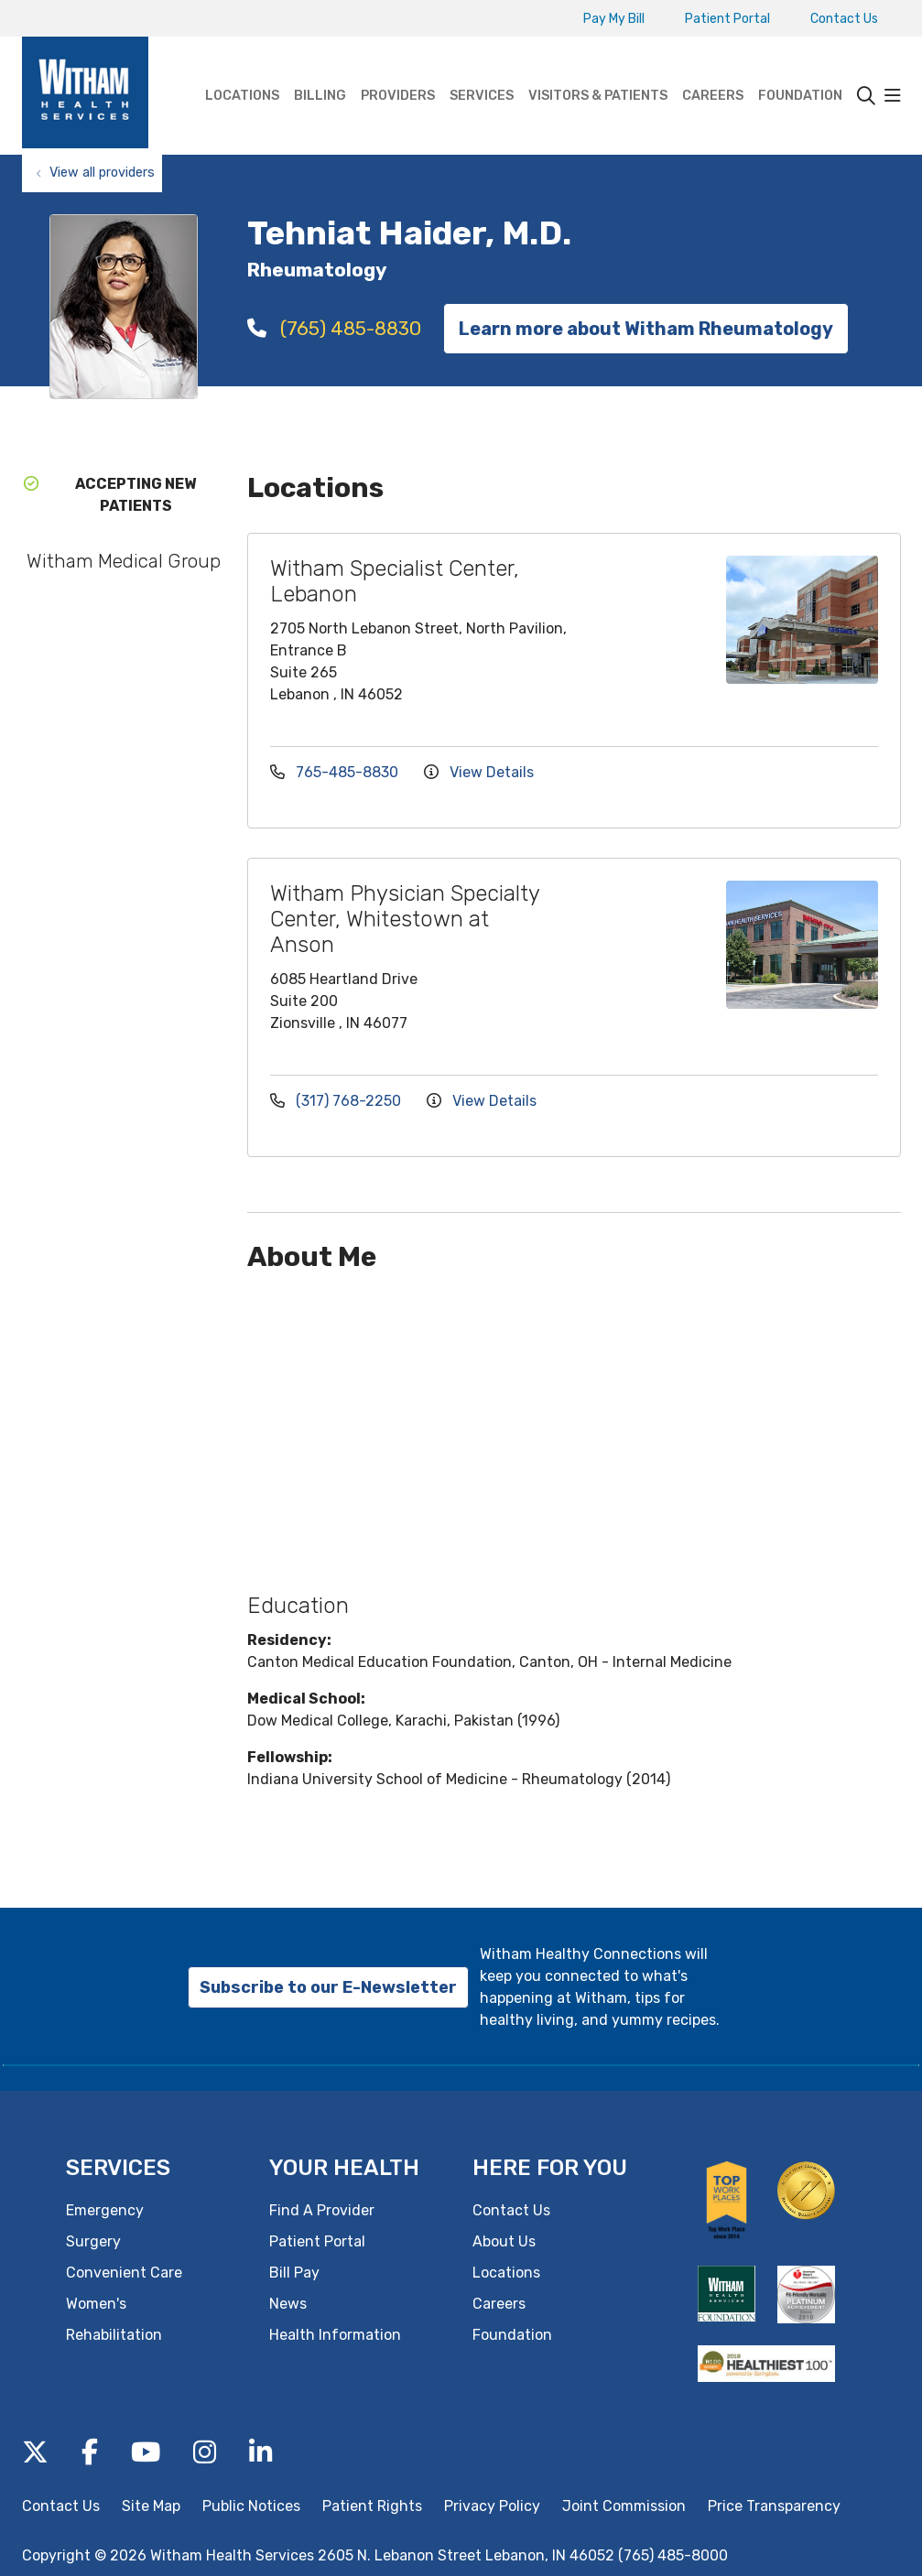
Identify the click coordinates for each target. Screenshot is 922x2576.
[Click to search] (866, 96)
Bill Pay (294, 2272)
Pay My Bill (614, 19)
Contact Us (844, 19)
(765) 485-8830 (334, 328)
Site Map (151, 2506)
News (288, 2303)
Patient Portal (727, 19)
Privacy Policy (492, 2506)
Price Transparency (774, 2506)
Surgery (93, 2241)
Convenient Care (124, 2272)
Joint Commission (624, 2506)
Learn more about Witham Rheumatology (646, 329)
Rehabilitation (114, 2334)
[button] (892, 96)
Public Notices (251, 2506)
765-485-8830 (336, 772)
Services (481, 70)
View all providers (102, 172)
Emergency (105, 2210)
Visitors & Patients (598, 70)
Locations (242, 70)
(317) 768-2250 (337, 1100)
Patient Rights (372, 2506)
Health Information (335, 2334)
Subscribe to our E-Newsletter (328, 1987)
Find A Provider (321, 2210)
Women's (96, 2303)
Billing (320, 70)
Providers (397, 70)
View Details (479, 772)
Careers (713, 70)
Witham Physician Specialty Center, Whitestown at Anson (404, 919)
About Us (504, 2241)
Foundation (800, 70)
